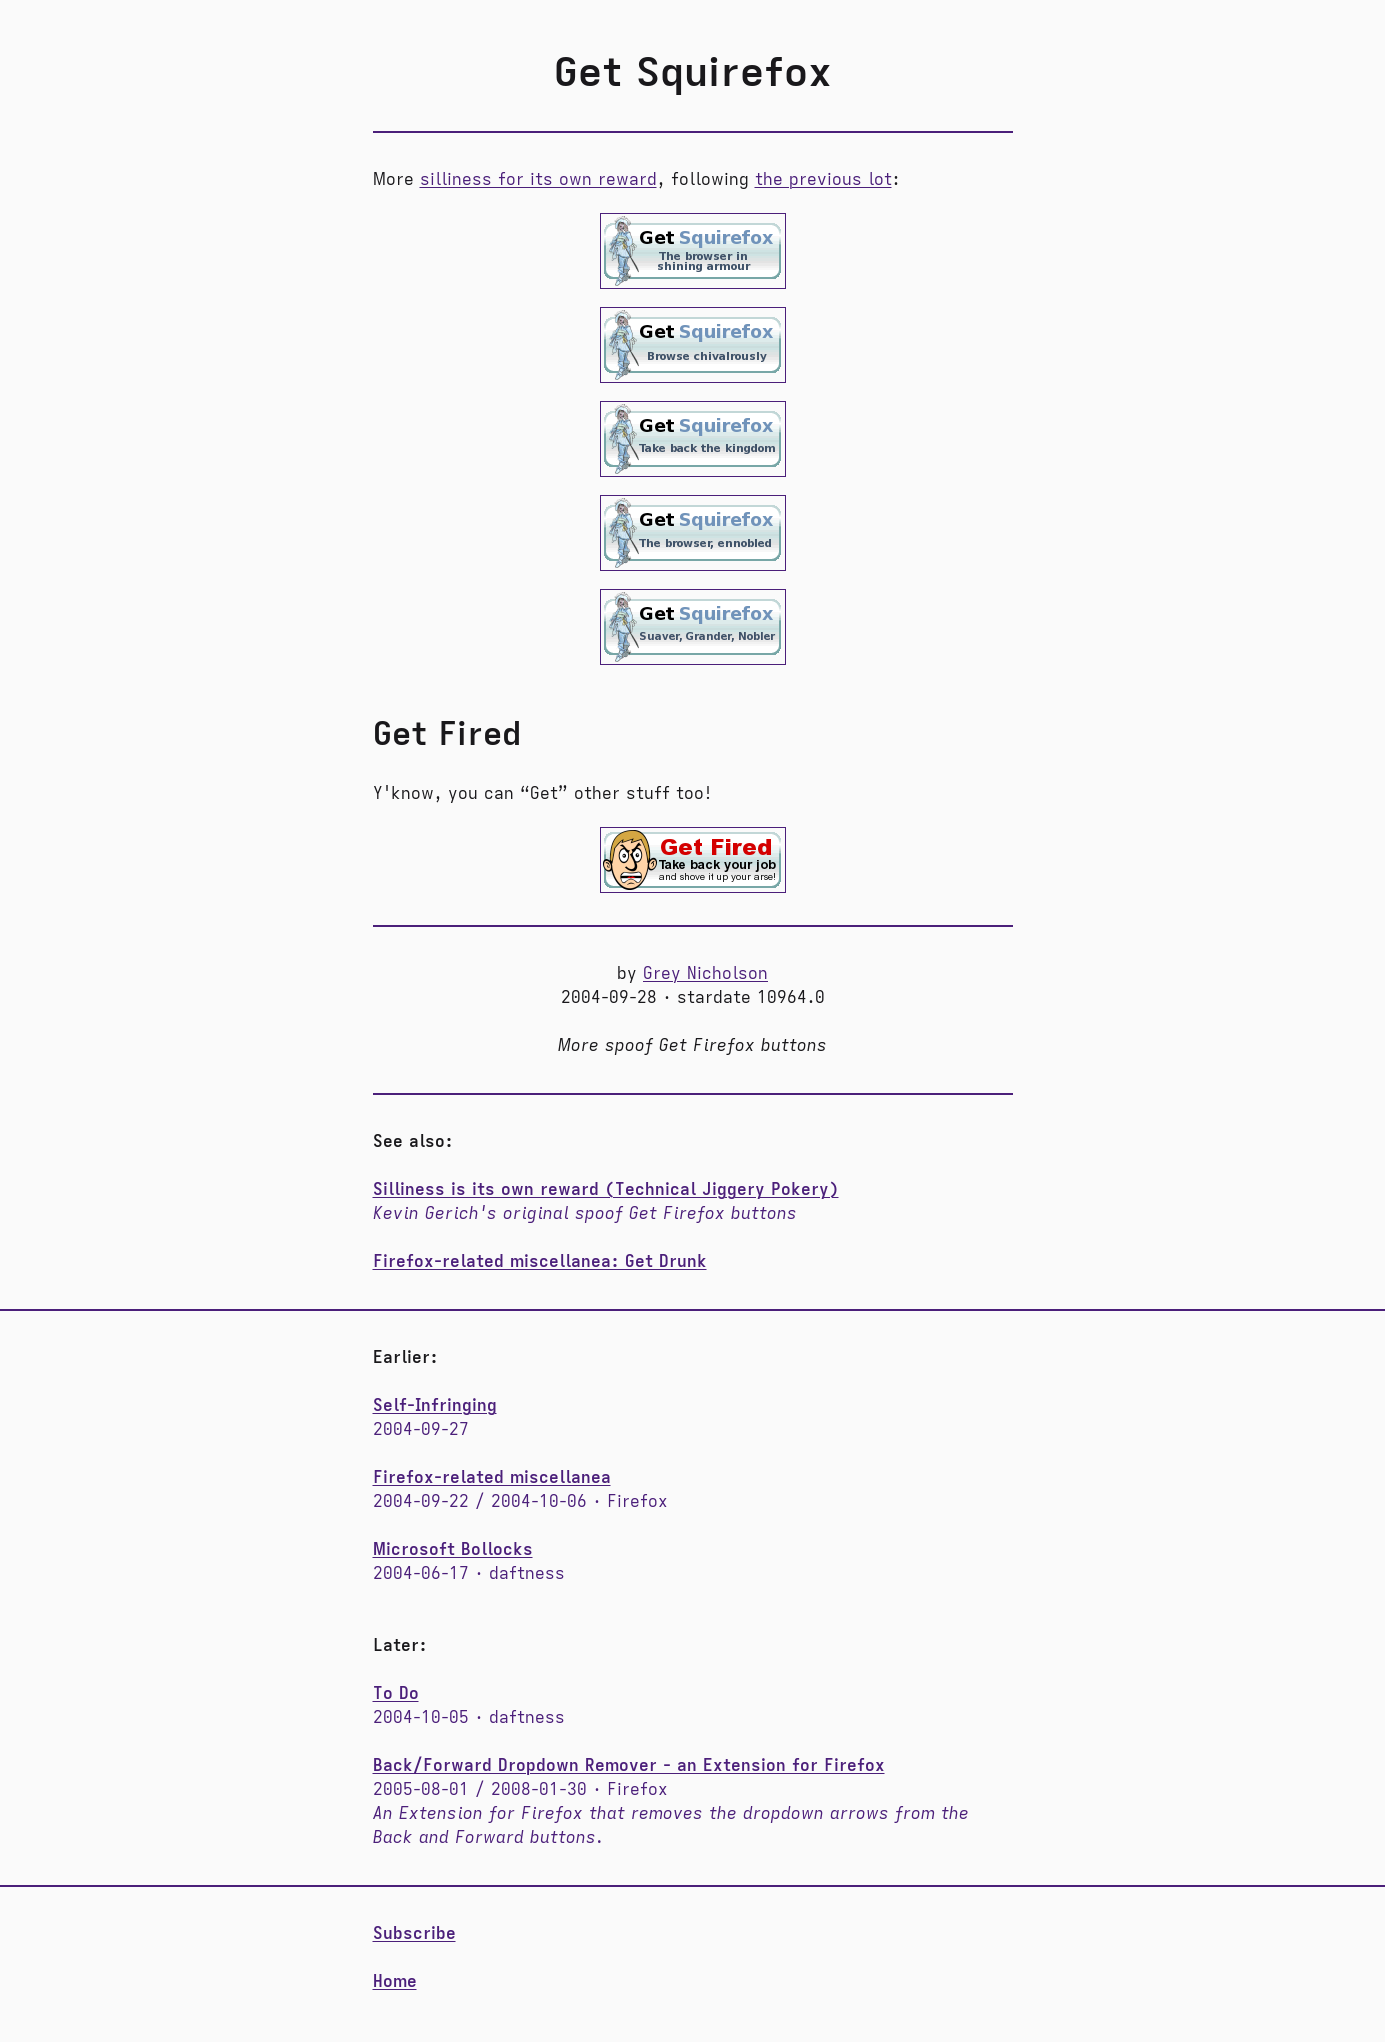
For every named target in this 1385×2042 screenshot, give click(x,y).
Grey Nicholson (705, 974)
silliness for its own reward (538, 180)
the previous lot (823, 180)
